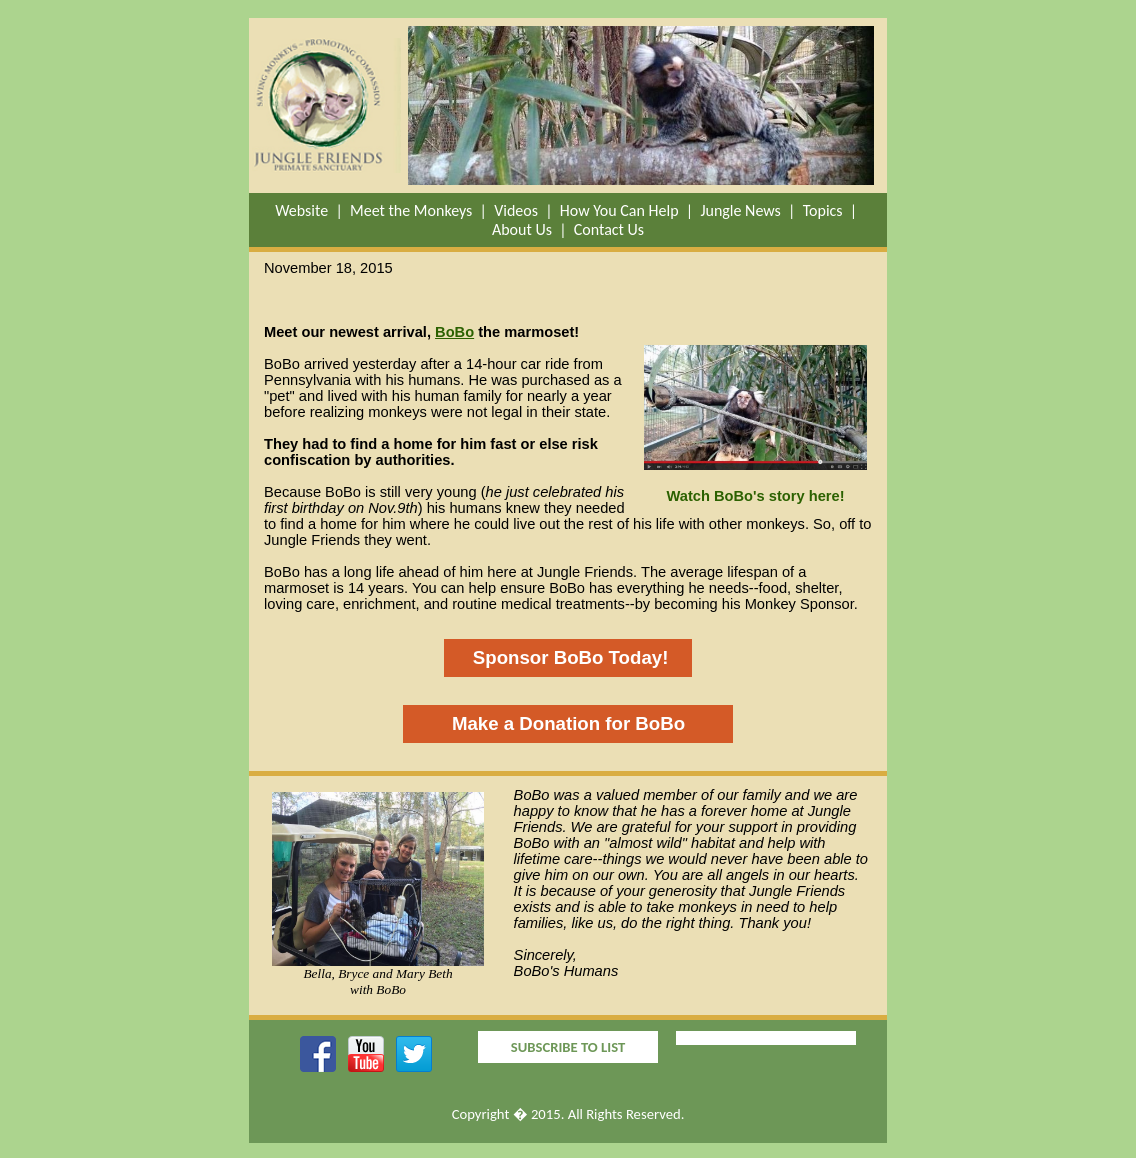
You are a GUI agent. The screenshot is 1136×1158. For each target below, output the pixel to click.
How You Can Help (619, 210)
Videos (516, 210)
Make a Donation (526, 723)
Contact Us (609, 229)
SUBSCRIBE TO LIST (568, 1047)
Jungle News (740, 210)
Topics (823, 210)
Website (301, 210)
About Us (522, 229)
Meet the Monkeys (411, 210)
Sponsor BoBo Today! (568, 657)
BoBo (454, 332)
